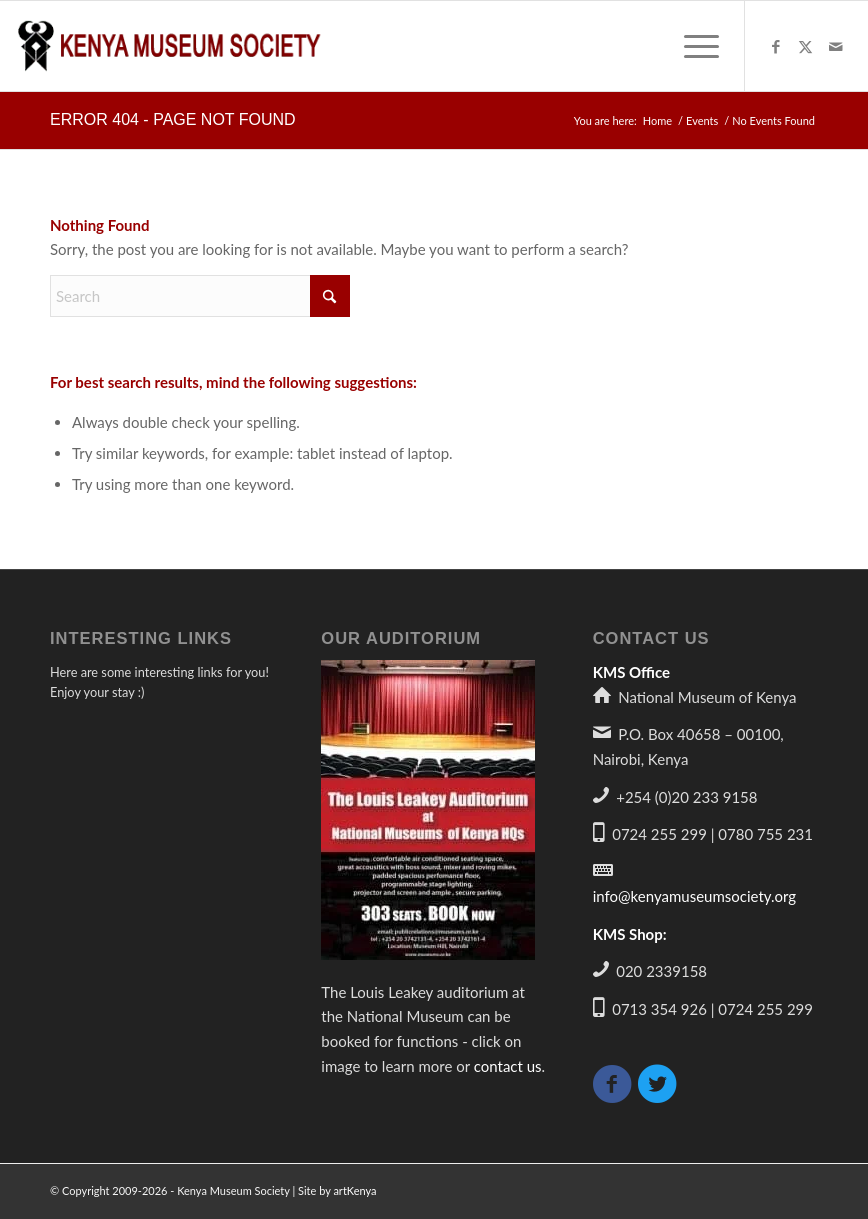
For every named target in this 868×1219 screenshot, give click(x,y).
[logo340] (170, 46)
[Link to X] (806, 46)
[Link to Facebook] (776, 46)
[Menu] (691, 46)
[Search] (200, 296)
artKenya (354, 1190)
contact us (508, 1066)
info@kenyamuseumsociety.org (694, 896)
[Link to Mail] (836, 46)
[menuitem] (691, 46)
